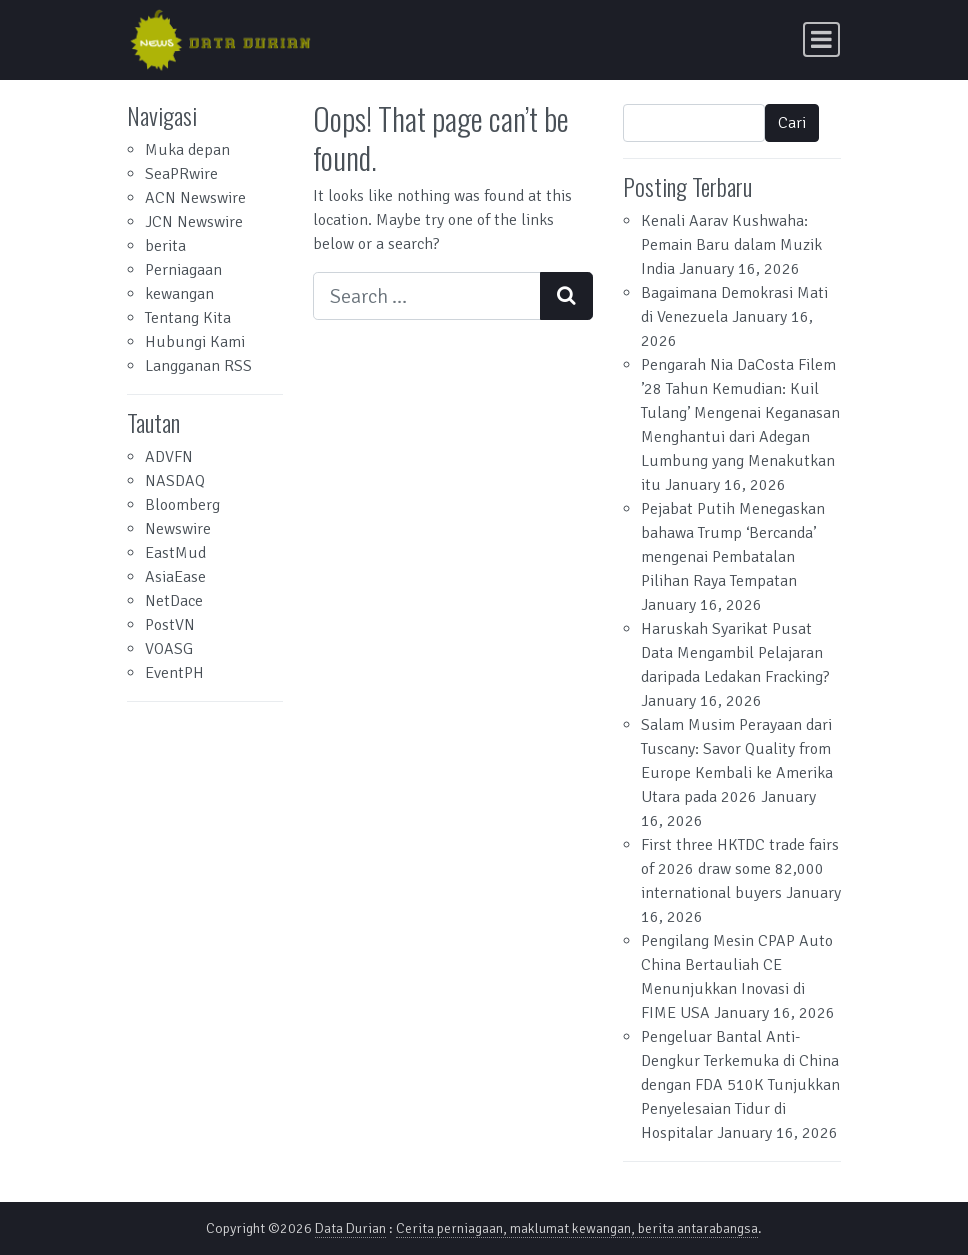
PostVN (170, 625)
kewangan (179, 294)
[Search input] (427, 296)
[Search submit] (566, 296)
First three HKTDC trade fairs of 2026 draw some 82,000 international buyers (740, 869)
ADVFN (169, 457)
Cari (792, 123)
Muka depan (187, 150)
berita (165, 246)
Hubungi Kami (195, 342)
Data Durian (350, 1228)
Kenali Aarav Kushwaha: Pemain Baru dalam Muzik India (731, 245)
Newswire (178, 529)
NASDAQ (175, 481)
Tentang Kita (188, 318)
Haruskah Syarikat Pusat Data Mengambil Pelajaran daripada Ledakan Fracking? (735, 653)
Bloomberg (182, 505)
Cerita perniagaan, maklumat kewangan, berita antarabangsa (577, 1228)
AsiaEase (175, 577)
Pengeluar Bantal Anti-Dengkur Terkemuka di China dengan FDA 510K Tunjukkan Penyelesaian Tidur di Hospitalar (740, 1085)
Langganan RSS (198, 366)
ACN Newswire (195, 198)
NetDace (174, 601)
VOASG (169, 649)
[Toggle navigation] (821, 39)
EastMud (175, 553)
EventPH (174, 673)
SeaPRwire (181, 174)
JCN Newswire (194, 222)
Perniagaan (183, 270)
